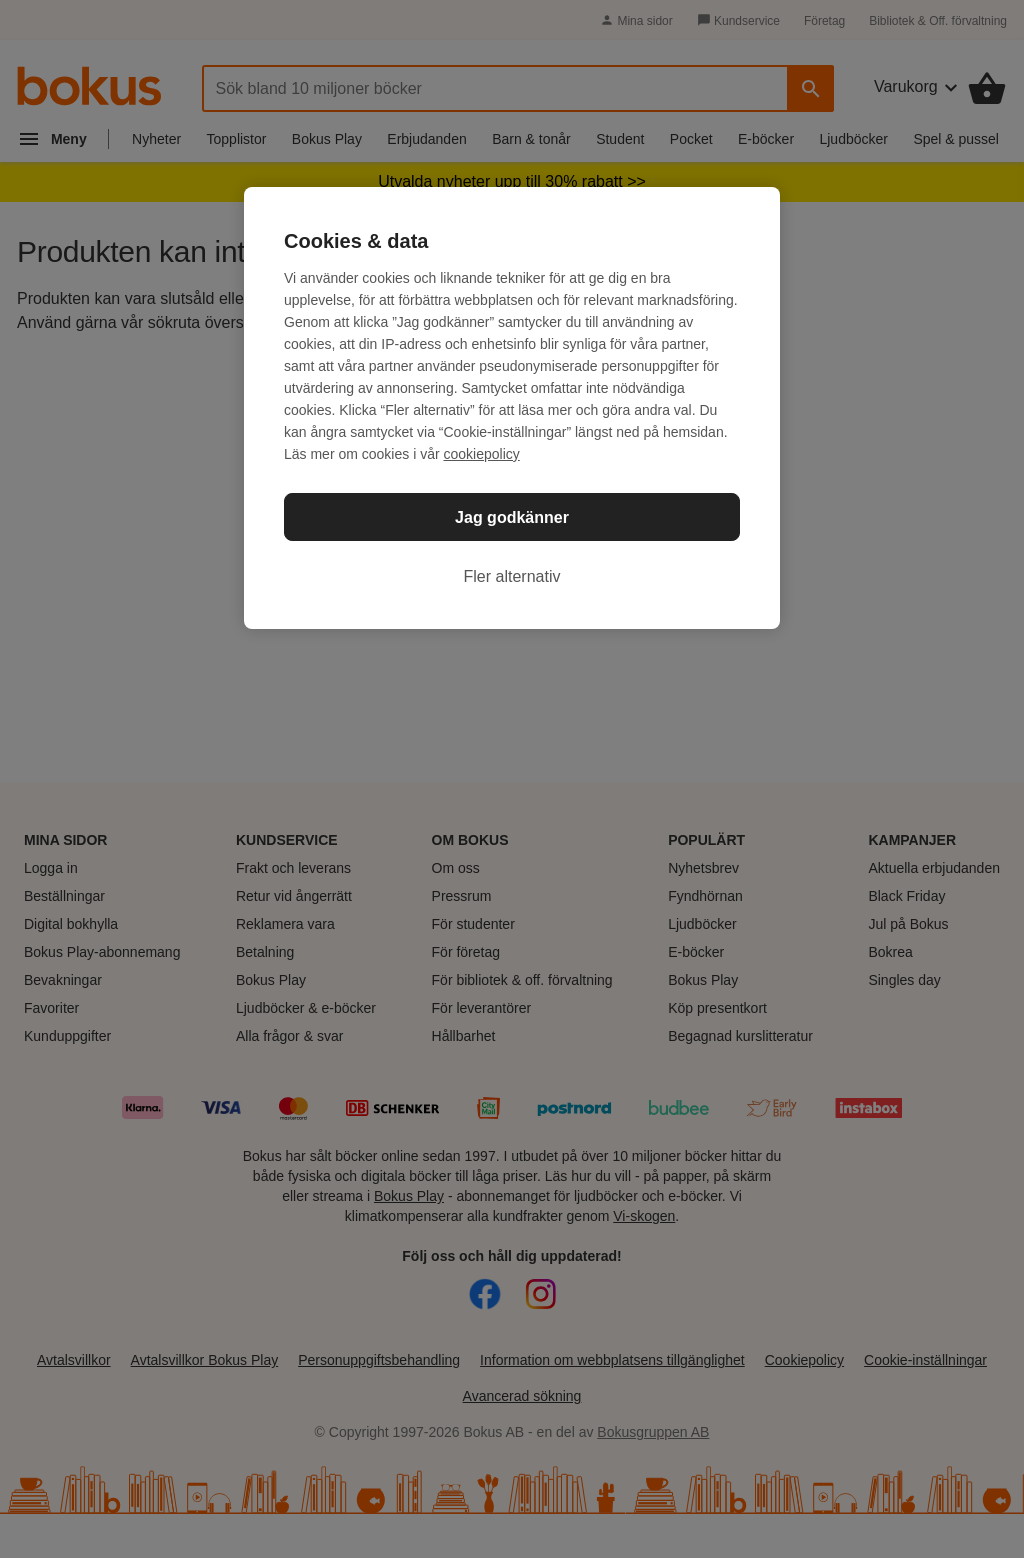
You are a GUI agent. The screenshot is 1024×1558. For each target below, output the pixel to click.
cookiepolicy (482, 454)
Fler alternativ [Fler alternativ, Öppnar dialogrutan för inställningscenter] (512, 576)
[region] (512, 408)
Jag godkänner (512, 517)
